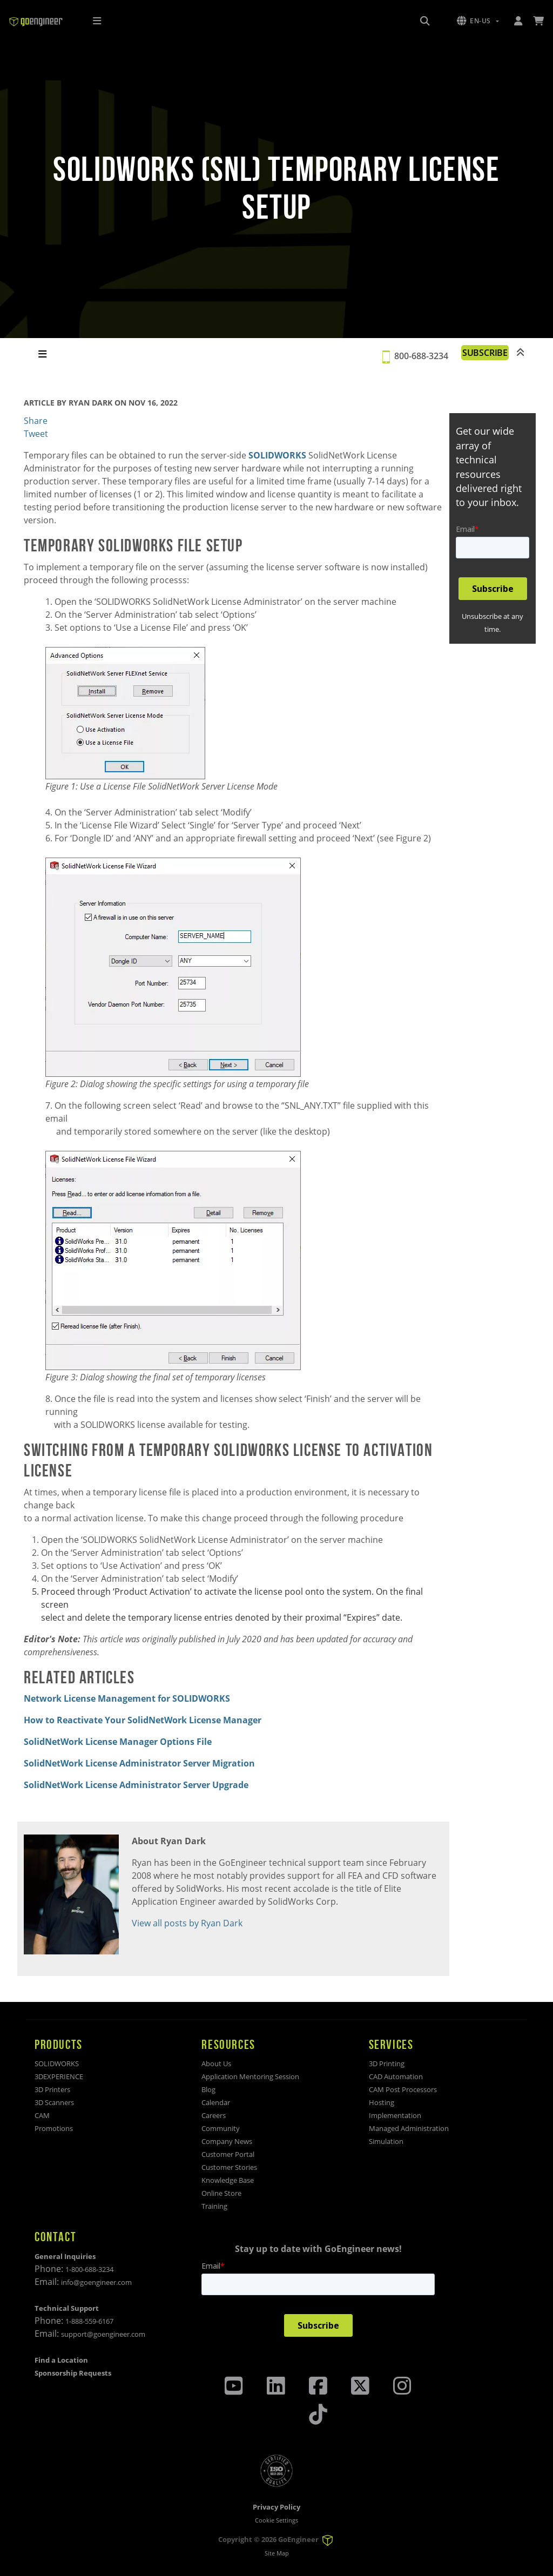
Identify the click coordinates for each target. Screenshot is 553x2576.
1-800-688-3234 (89, 2269)
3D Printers (52, 2089)
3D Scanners (54, 2102)
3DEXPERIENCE (59, 2076)
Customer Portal (227, 2154)
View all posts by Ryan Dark (187, 1923)
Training (214, 2206)
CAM (42, 2115)
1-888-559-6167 (89, 2321)
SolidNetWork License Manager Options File (118, 1742)
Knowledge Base (227, 2180)
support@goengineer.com (103, 2334)
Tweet (36, 434)
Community (220, 2128)
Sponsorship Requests (73, 2373)
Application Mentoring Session (250, 2076)
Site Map (277, 2553)
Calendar (215, 2102)
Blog (208, 2089)
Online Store (221, 2193)
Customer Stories (229, 2167)
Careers (213, 2115)
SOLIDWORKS (277, 455)
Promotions (54, 2128)
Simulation (386, 2141)
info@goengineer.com (96, 2282)
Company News (226, 2141)
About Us (216, 2063)
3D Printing (386, 2063)
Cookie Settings (276, 2520)
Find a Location (61, 2360)
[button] (478, 21)
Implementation (395, 2115)
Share (36, 421)
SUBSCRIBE (485, 353)
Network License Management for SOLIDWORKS (127, 1698)
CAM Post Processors (403, 2089)
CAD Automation (396, 2076)
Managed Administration (409, 2128)
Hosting (381, 2102)
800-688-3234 (421, 356)
